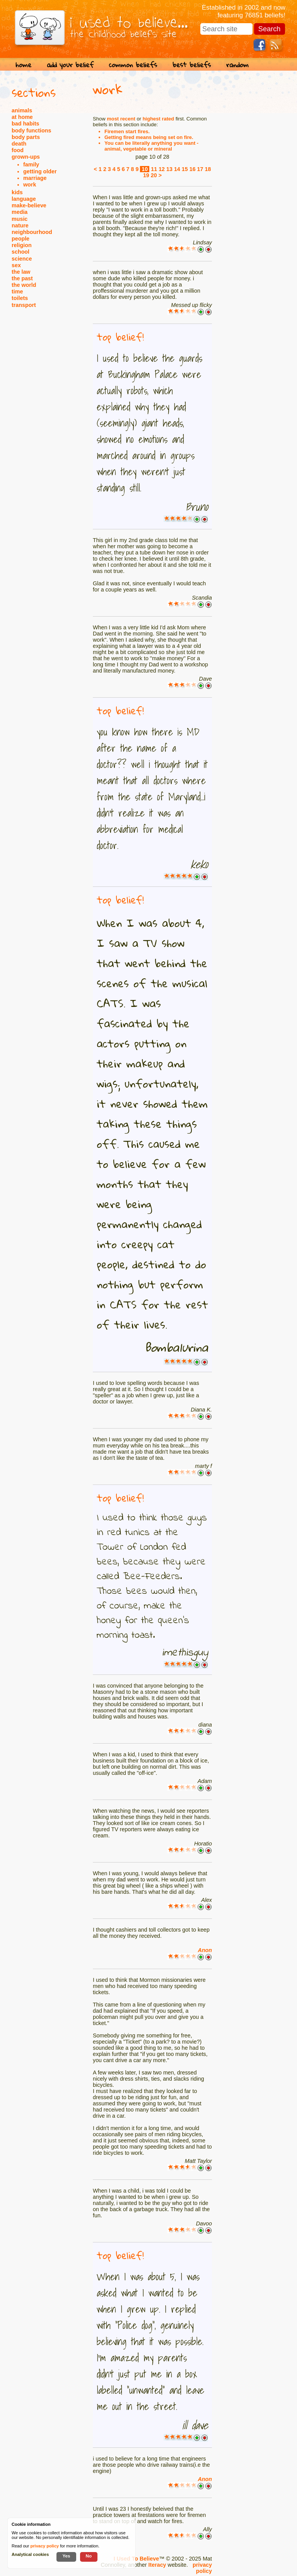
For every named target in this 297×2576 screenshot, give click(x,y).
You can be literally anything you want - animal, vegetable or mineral (151, 146)
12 (162, 169)
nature (20, 225)
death (19, 144)
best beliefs (191, 65)
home (23, 65)
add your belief (70, 65)
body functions (31, 130)
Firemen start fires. (127, 131)
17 (200, 169)
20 (154, 175)
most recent (121, 119)
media (19, 212)
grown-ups (26, 157)
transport (24, 305)
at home (22, 117)
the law (21, 272)
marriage (34, 178)
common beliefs (133, 65)
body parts (26, 137)
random (237, 65)
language (24, 199)
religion (22, 245)
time (17, 291)
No (89, 2555)
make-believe (29, 205)
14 (177, 169)
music (19, 219)
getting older (40, 171)
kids (17, 192)
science (22, 259)
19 (146, 175)
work (29, 184)
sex (16, 265)
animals (22, 110)
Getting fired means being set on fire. (148, 137)
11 (154, 169)
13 (169, 169)
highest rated (158, 119)
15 (185, 169)
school (20, 252)
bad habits (25, 123)
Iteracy (157, 2565)
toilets (20, 298)
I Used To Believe (136, 2559)
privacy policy (202, 2568)
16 (192, 169)
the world (24, 285)
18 (208, 169)
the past (22, 278)
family (31, 164)
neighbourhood (32, 232)
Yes (66, 2555)
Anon (205, 1950)
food (18, 150)
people (20, 239)
